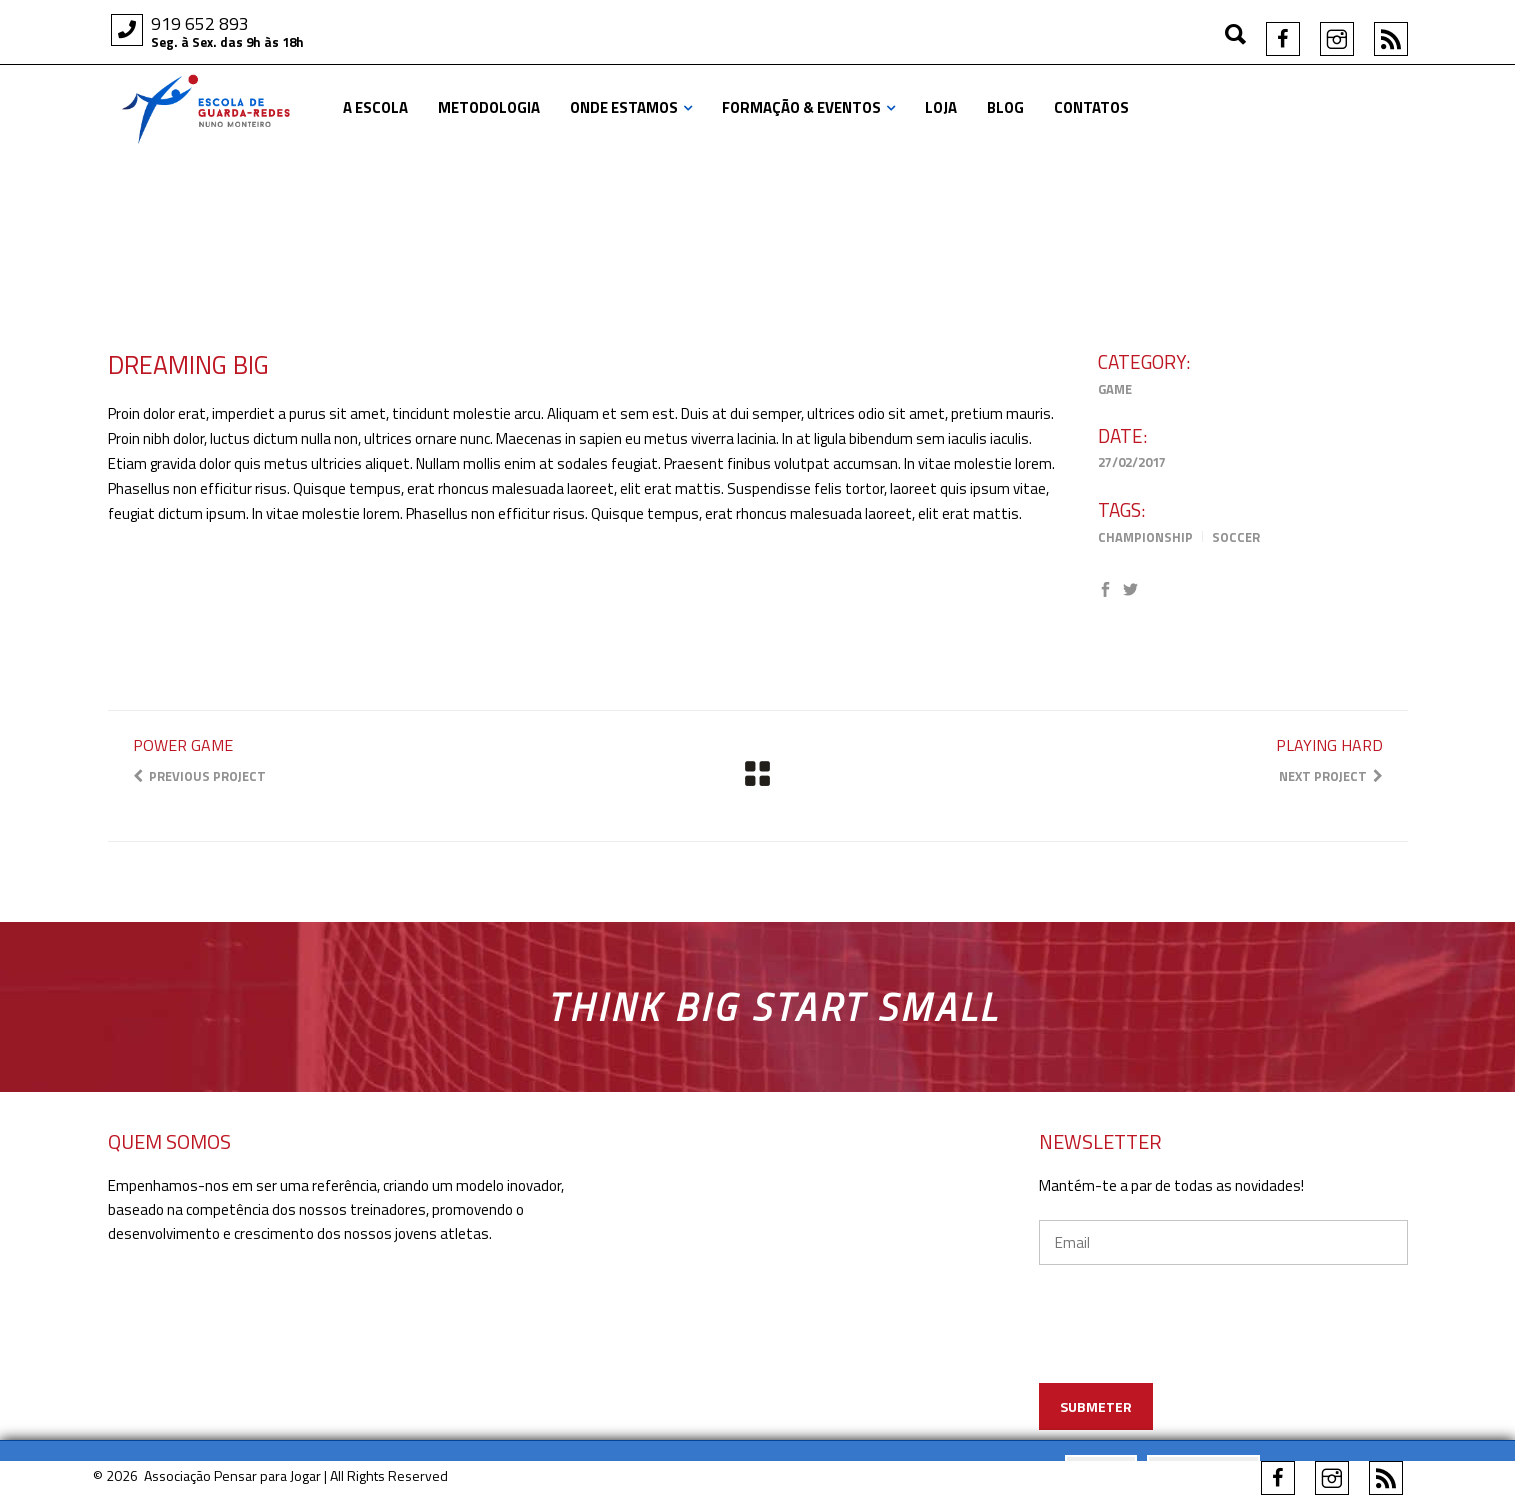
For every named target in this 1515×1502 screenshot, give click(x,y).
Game (1115, 389)
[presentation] (1224, 1352)
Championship (1145, 537)
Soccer (1236, 537)
